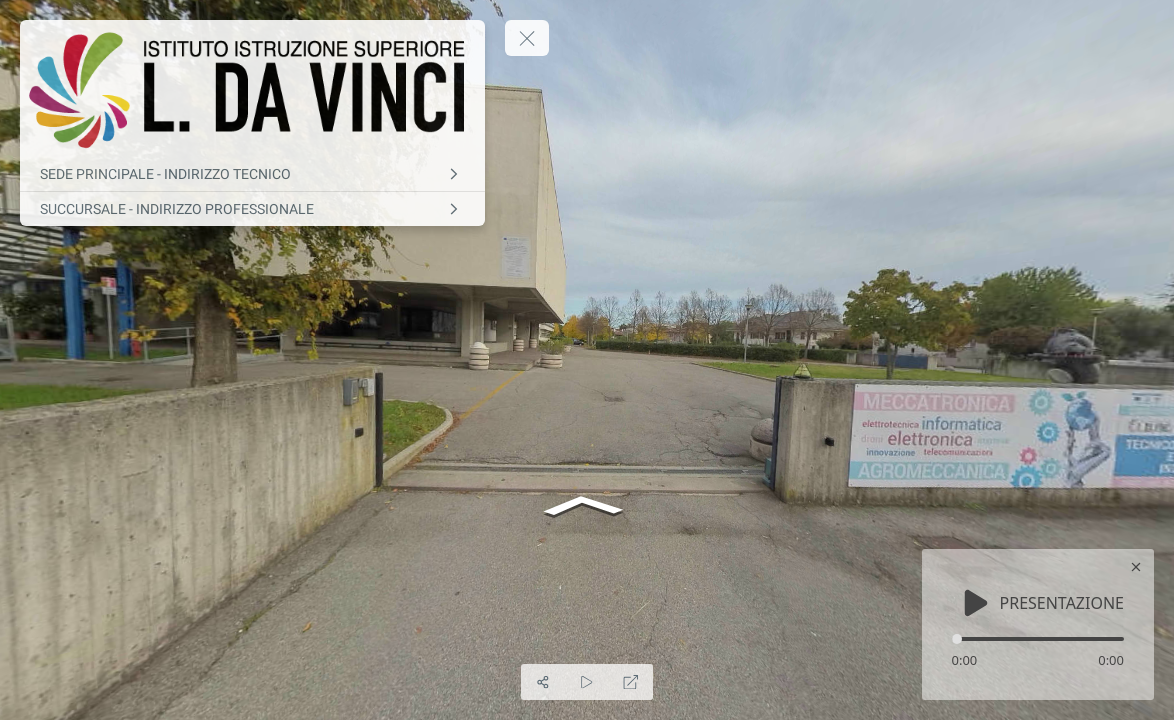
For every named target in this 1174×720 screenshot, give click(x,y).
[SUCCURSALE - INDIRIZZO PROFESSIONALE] (252, 209)
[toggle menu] (527, 38)
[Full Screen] (631, 682)
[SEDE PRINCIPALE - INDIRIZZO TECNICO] (252, 174)
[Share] (543, 682)
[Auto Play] (587, 682)
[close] (1136, 567)
